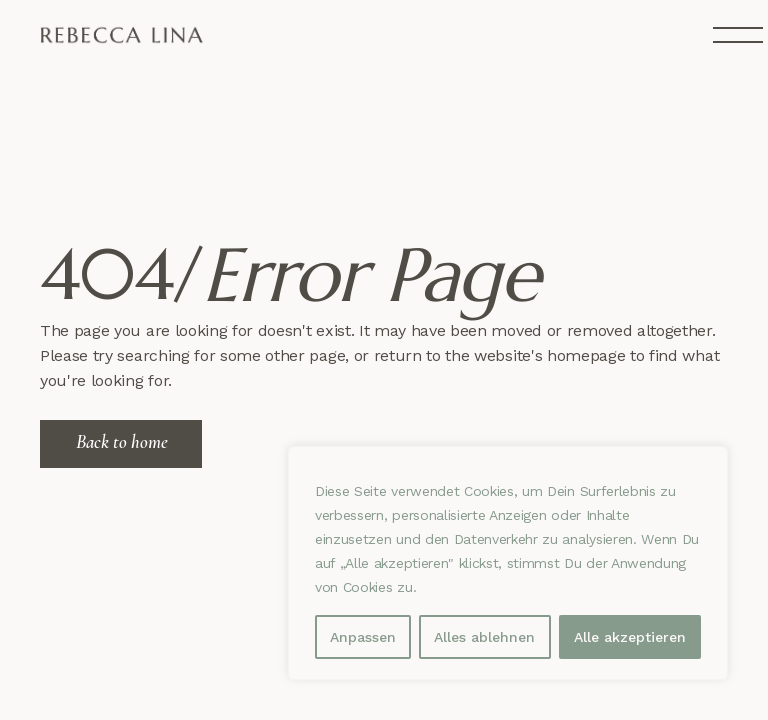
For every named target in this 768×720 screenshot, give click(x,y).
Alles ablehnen (484, 637)
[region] (508, 563)
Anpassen (363, 637)
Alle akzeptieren (630, 637)
